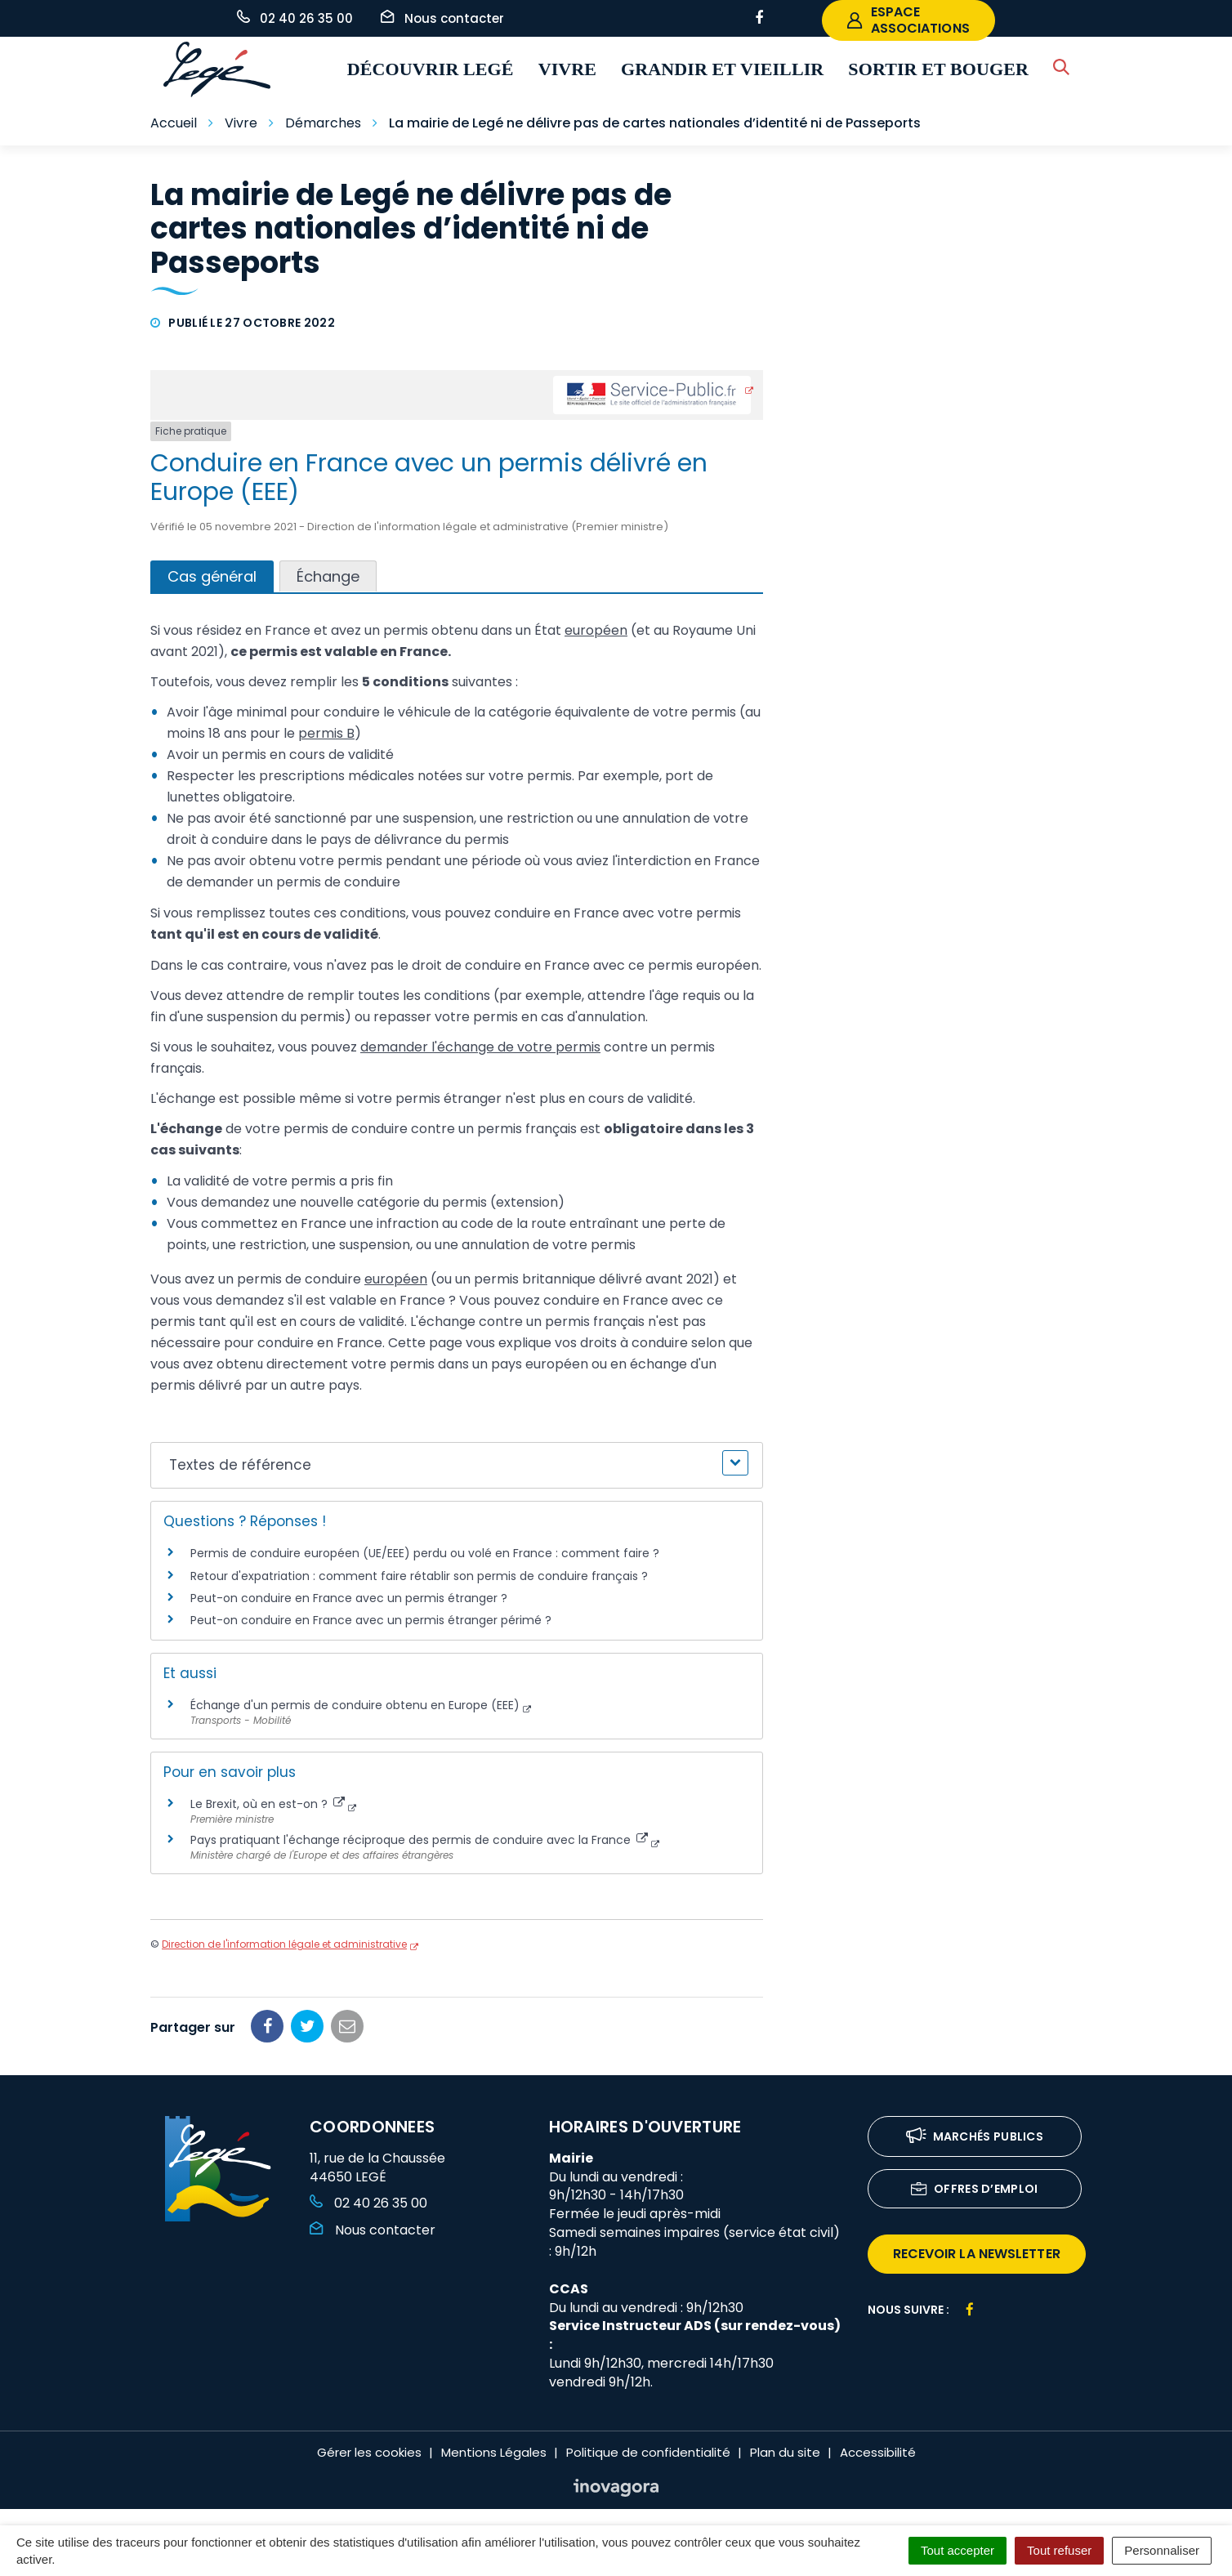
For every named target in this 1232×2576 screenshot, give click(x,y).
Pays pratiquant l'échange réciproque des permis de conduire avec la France (419, 1840)
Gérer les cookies (369, 2452)
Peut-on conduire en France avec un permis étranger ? (348, 1598)
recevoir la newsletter (976, 2253)
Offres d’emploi (974, 2190)
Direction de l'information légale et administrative (284, 1944)
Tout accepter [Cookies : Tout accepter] (957, 2550)
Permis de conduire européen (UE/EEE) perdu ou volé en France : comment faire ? (424, 1553)
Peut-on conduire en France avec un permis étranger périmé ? (370, 1620)
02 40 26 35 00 (368, 2203)
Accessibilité (878, 2452)
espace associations (908, 20)
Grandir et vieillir (722, 69)
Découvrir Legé (430, 69)
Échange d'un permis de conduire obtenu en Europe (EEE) (355, 1705)
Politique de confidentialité (648, 2452)
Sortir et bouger (938, 69)
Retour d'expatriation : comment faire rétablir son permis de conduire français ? (419, 1576)
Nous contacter (372, 2230)
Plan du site (785, 2452)
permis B (326, 733)
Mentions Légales (494, 2452)
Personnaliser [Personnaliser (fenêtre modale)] (1161, 2550)
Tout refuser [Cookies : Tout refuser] (1059, 2550)
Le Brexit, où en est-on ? (267, 1804)
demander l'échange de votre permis (480, 1047)
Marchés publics (975, 2137)
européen (596, 630)
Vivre (567, 69)
